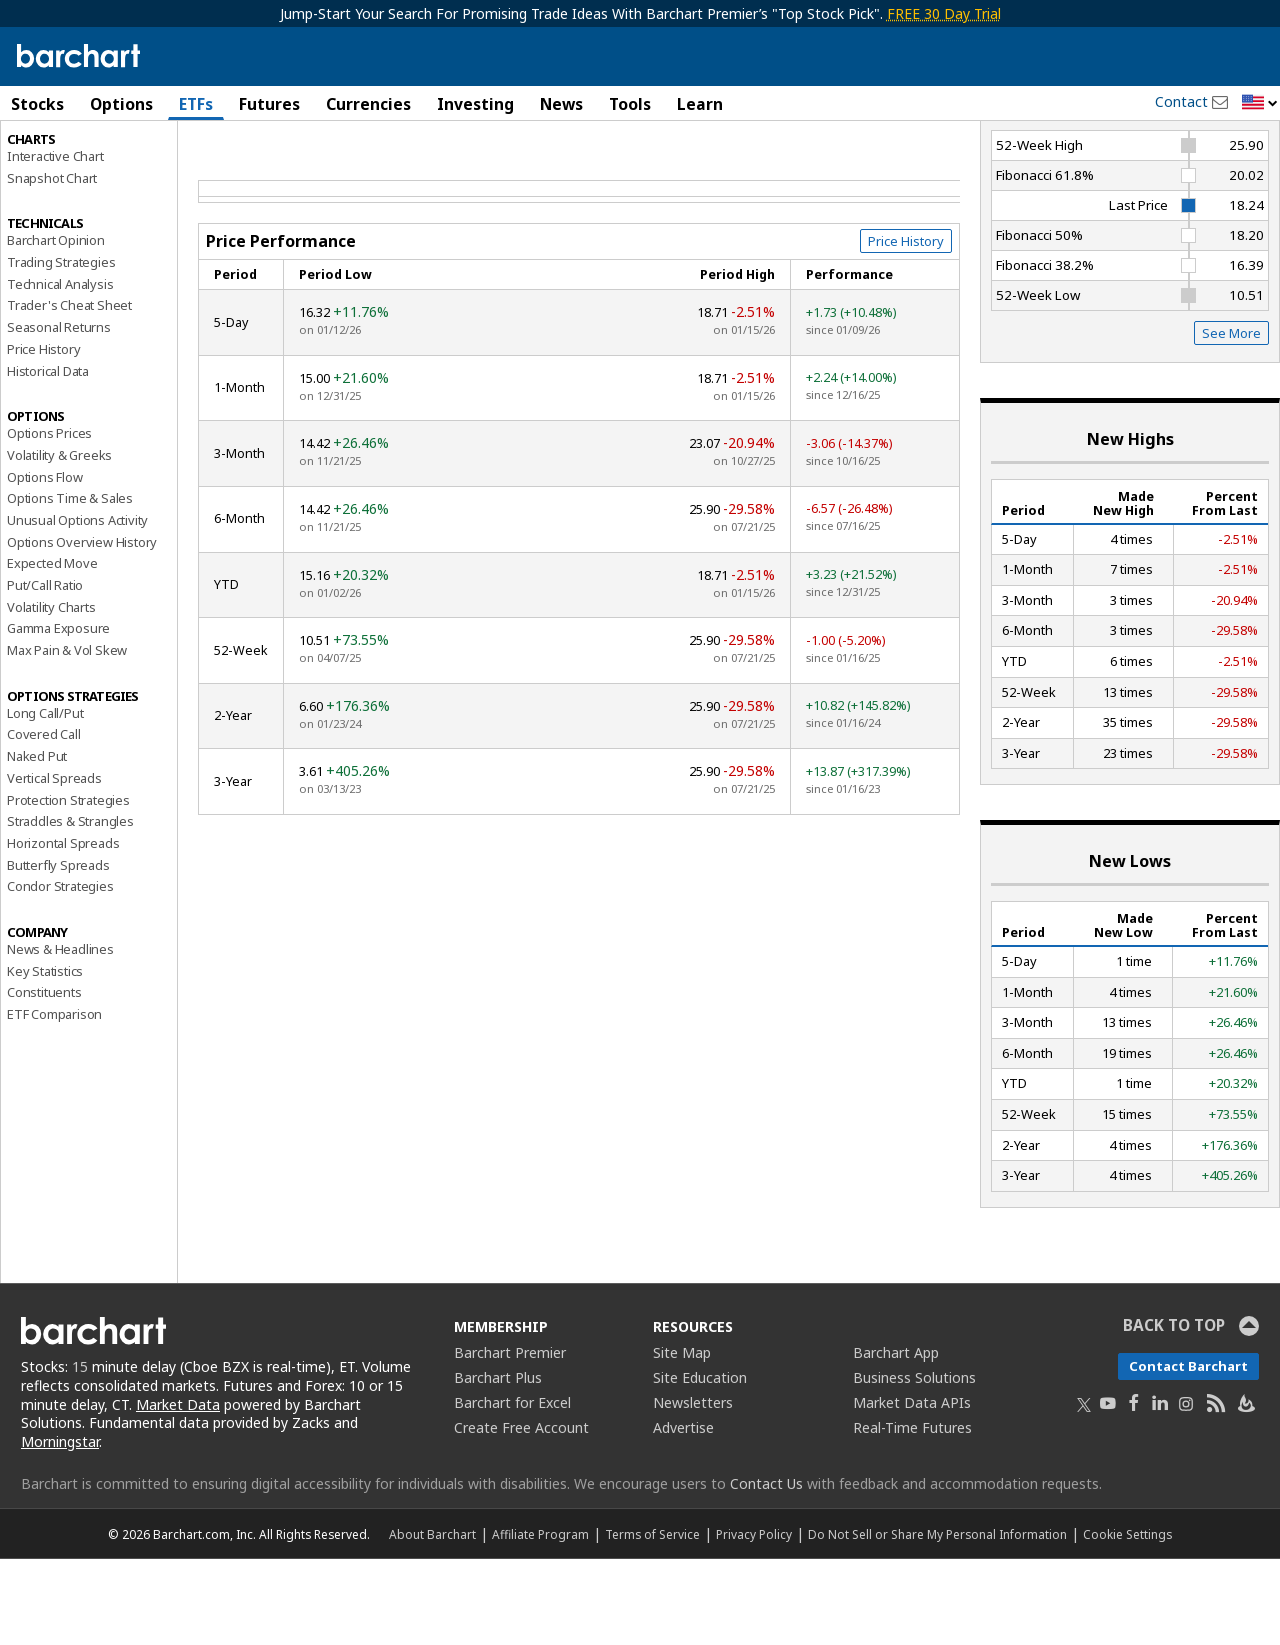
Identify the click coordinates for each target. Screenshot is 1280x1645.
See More (1231, 419)
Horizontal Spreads (63, 928)
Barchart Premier (510, 1437)
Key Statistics (45, 1056)
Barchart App (896, 1437)
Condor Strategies (60, 972)
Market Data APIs (912, 1487)
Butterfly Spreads (58, 950)
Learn (700, 104)
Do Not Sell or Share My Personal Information (937, 1620)
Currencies (368, 104)
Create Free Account (521, 1512)
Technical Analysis (60, 369)
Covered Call (44, 820)
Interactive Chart (55, 241)
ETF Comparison (54, 1099)
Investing (475, 104)
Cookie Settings (1127, 1620)
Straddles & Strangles (70, 907)
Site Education (700, 1462)
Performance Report (74, 179)
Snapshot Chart (52, 263)
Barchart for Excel (512, 1487)
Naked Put (37, 842)
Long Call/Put (45, 798)
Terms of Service (652, 1620)
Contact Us (766, 1569)
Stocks (37, 104)
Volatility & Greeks (59, 540)
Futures (269, 104)
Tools (630, 104)
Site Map (682, 1437)
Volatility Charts (51, 692)
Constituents (44, 1078)
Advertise (683, 1512)
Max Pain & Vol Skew (67, 735)
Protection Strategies (68, 885)
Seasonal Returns (59, 413)
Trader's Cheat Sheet (69, 391)
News (561, 104)
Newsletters (693, 1487)
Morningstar (60, 1527)
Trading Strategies (61, 347)
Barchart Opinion (56, 326)
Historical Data (48, 456)
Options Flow (45, 562)
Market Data (178, 1489)
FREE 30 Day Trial (944, 13)
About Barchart (432, 1620)
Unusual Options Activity (77, 605)
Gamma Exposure (58, 714)
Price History (43, 434)
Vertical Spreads (54, 863)
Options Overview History (82, 627)
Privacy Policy (754, 1620)
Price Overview (51, 157)
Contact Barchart (1188, 1451)
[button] (1260, 103)
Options (121, 104)
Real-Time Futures (912, 1512)
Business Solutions (914, 1462)
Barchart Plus (498, 1462)
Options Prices (49, 519)
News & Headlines (60, 1034)
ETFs (196, 104)
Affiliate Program (540, 1620)
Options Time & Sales (70, 584)
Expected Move (52, 649)
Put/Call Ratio (45, 670)
